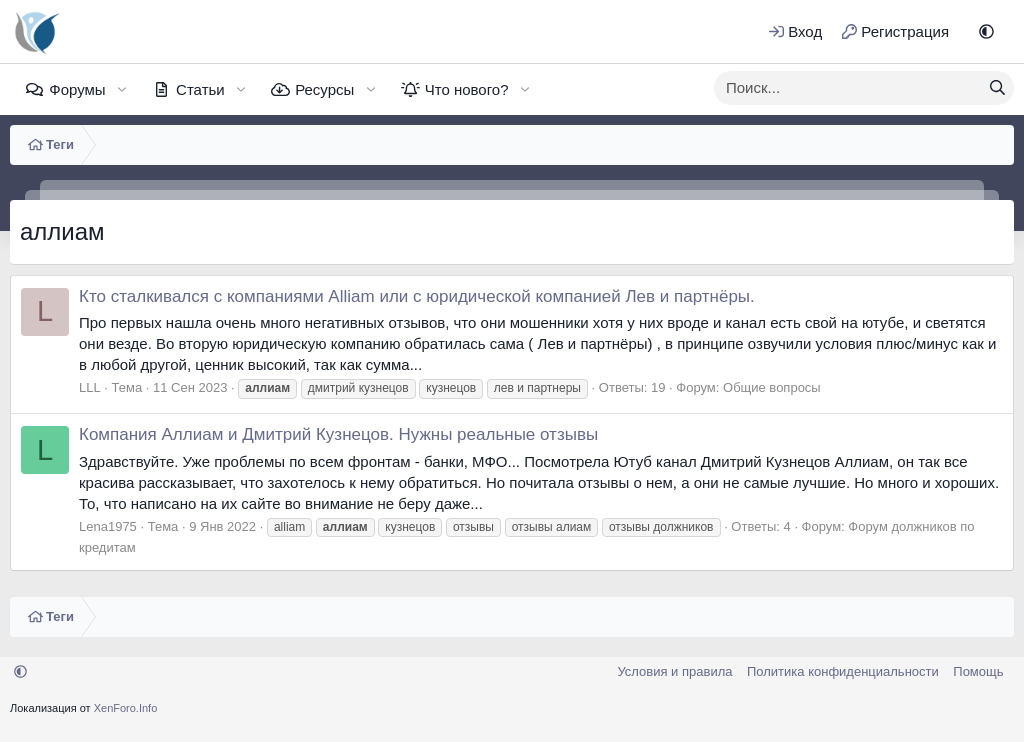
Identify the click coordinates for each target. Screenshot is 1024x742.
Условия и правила (674, 671)
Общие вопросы (772, 387)
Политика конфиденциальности (843, 671)
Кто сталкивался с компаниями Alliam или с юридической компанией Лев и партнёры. (417, 296)
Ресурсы (324, 89)
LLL (90, 387)
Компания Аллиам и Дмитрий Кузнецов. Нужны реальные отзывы (338, 434)
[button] (986, 31)
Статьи (200, 89)
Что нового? (467, 89)
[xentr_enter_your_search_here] (848, 88)
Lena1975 (108, 526)
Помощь (978, 671)
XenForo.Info (126, 708)
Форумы (77, 89)
